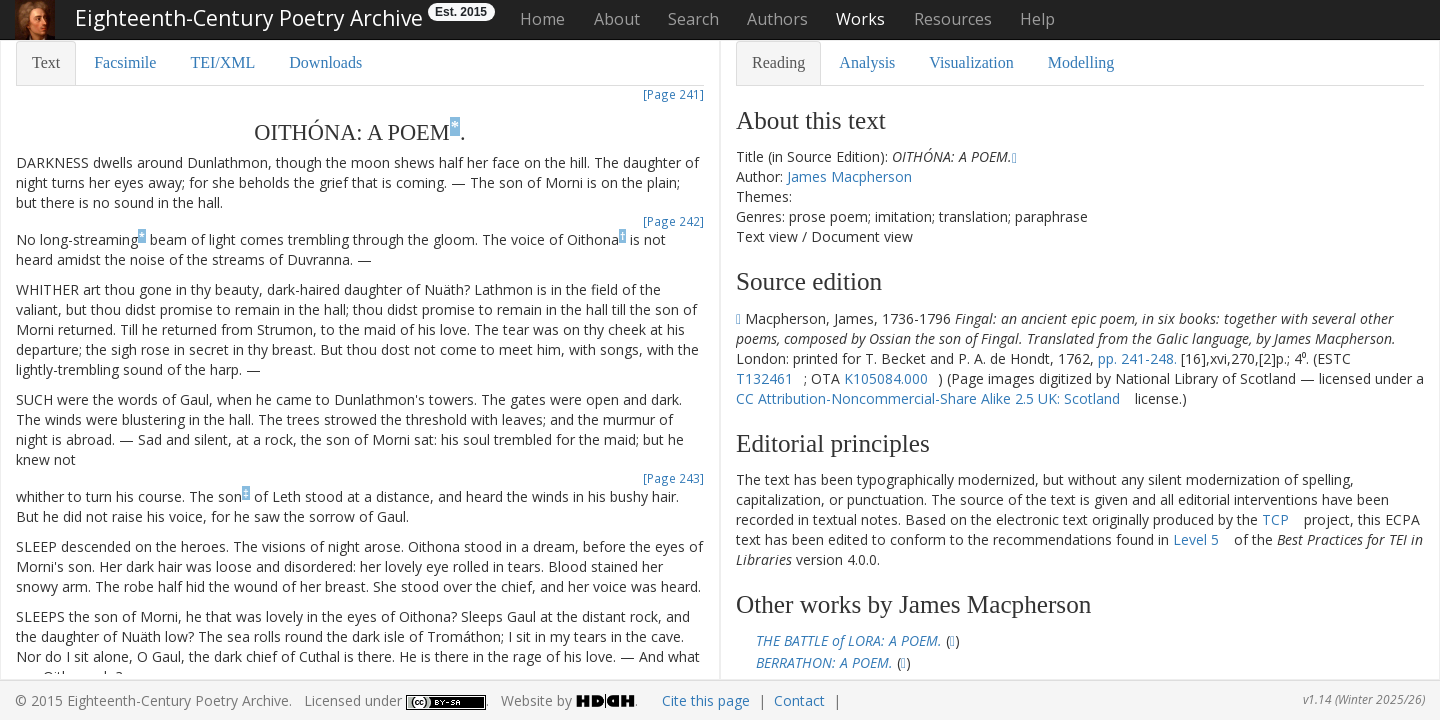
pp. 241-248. (1137, 358)
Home (542, 19)
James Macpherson (849, 176)
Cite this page (706, 700)
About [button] (617, 19)
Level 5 (1196, 539)
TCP (1275, 519)
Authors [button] (777, 19)
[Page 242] (673, 221)
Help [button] (1037, 19)
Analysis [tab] (867, 62)
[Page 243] (673, 478)
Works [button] (860, 19)
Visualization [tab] (971, 62)
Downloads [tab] (325, 62)
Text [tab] (46, 62)
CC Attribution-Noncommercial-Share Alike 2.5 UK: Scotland (928, 398)
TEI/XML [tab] (222, 62)
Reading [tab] (778, 62)
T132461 (764, 378)
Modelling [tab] (1081, 62)
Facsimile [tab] (125, 62)
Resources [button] (953, 19)
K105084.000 (886, 378)
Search (693, 19)
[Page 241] (673, 94)
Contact (799, 700)
